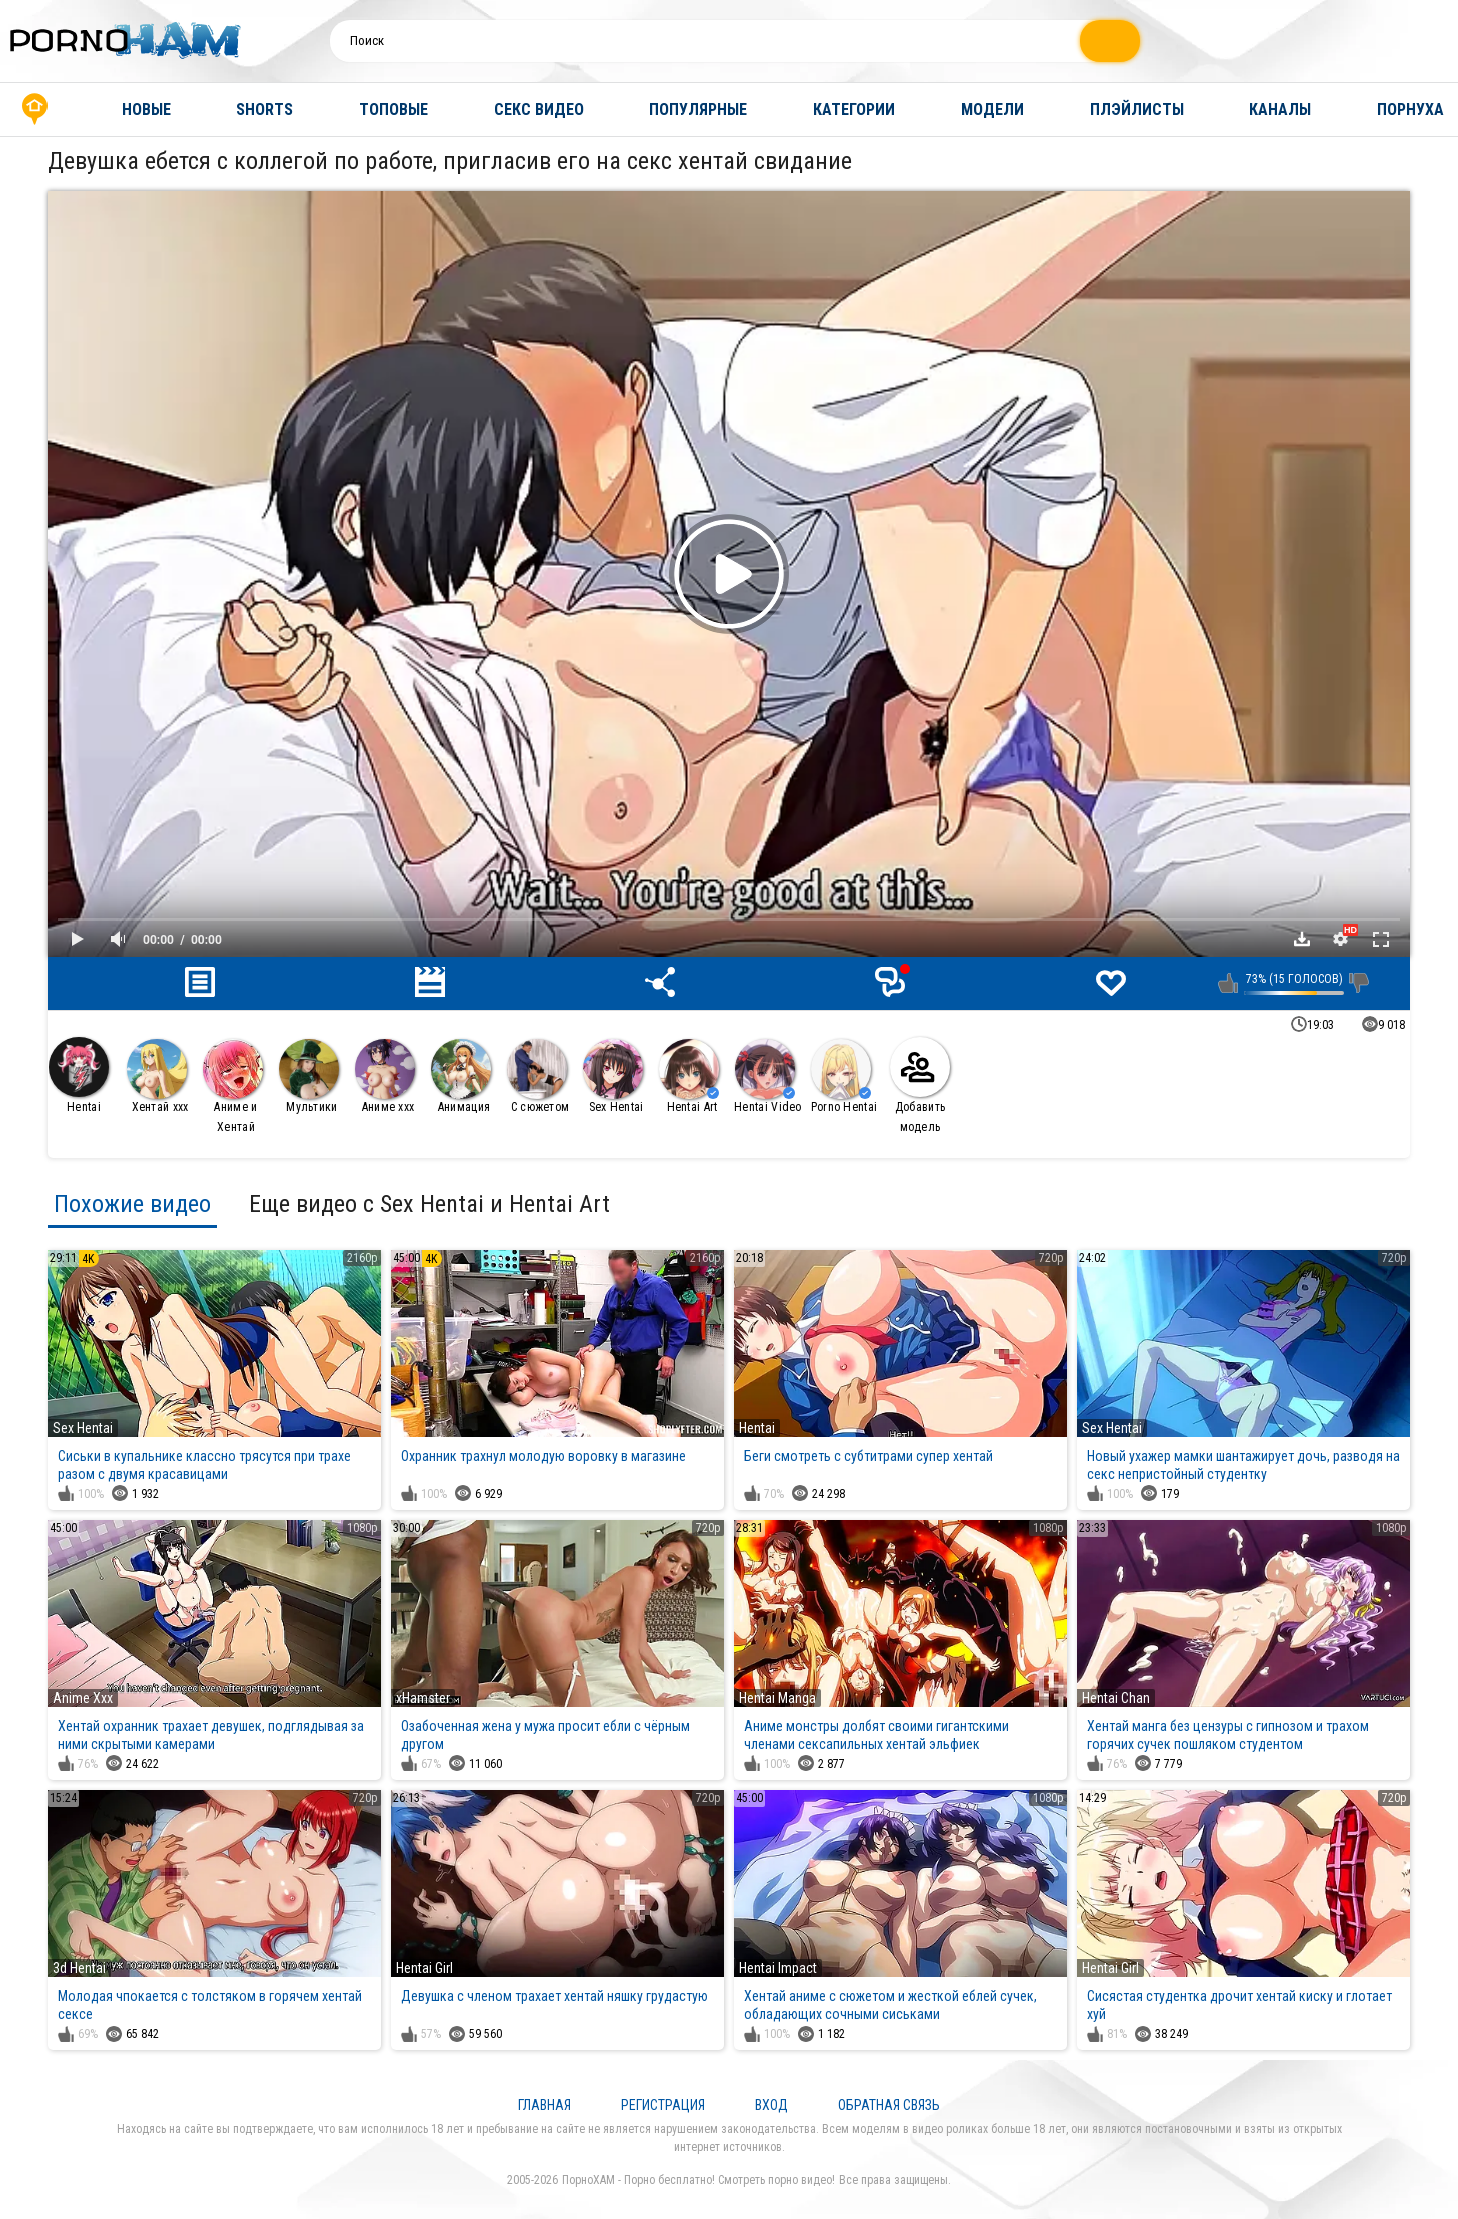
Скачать (1302, 939)
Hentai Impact (778, 1968)
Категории (854, 109)
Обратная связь (889, 2105)
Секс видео (539, 109)
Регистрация (663, 2105)
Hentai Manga (777, 1698)
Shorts (264, 109)
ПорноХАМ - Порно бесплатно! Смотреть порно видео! (698, 2180)
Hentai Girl (424, 1968)
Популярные (698, 109)
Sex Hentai (613, 1076)
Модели (992, 109)
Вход (771, 2105)
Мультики (309, 1076)
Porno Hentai (844, 1076)
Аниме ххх (385, 1076)
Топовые (393, 109)
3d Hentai (79, 1968)
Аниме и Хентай (233, 1086)
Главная (35, 109)
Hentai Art (689, 1076)
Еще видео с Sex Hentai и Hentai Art (429, 1204)
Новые (146, 109)
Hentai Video (768, 1076)
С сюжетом (538, 1076)
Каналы (1280, 109)
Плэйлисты (1137, 109)
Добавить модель (920, 1085)
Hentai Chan (1116, 1698)
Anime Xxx (83, 1698)
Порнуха (1410, 109)
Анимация (461, 1076)
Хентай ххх (158, 1076)
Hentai (79, 1075)
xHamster (423, 1698)
